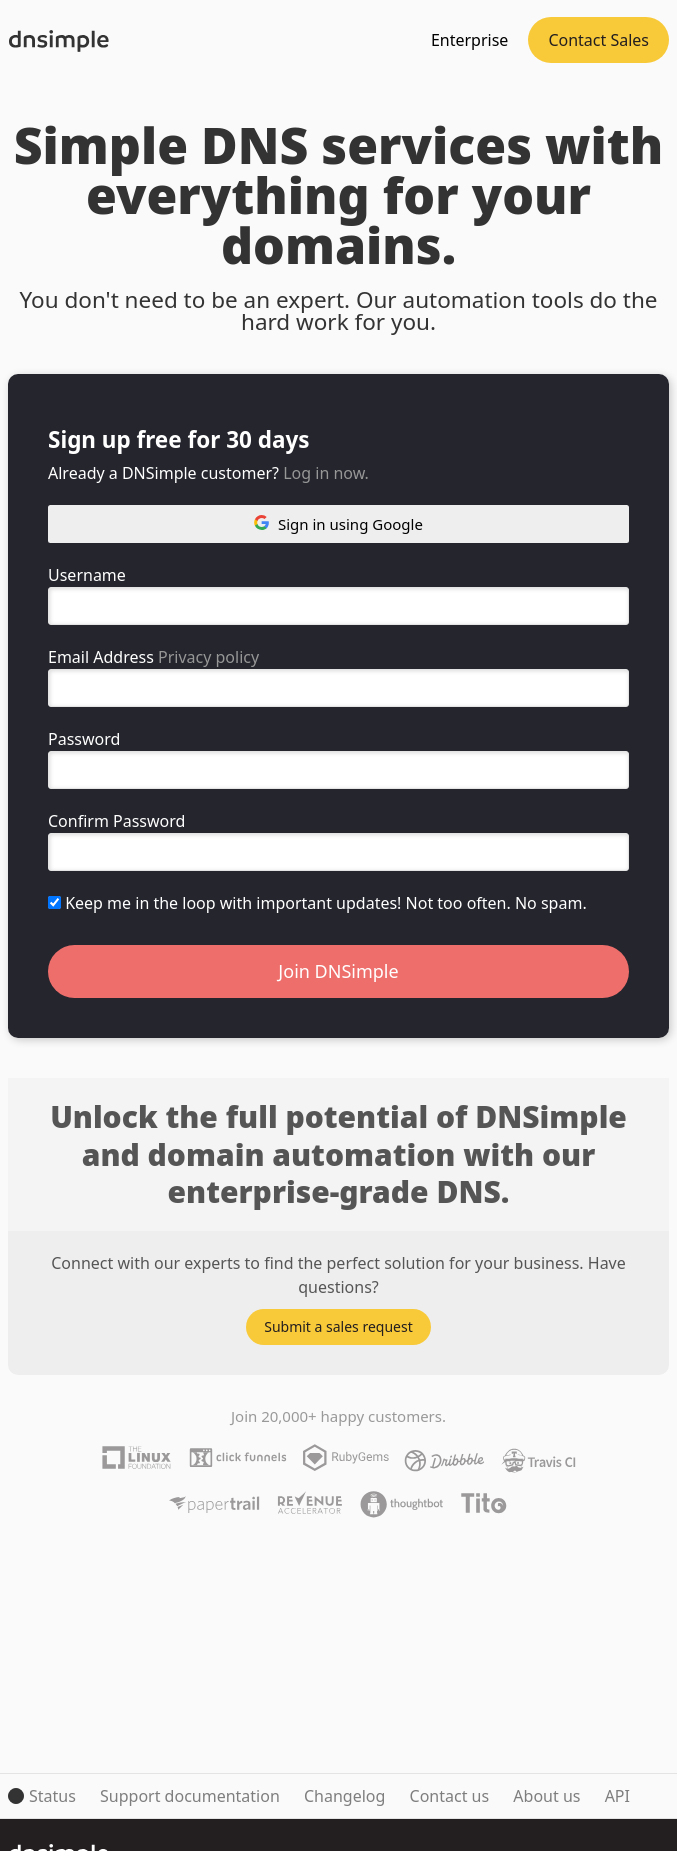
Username (87, 575)
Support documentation (190, 1796)
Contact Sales (598, 40)
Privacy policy (208, 657)
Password (84, 739)
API (617, 1796)
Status (52, 1796)
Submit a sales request (338, 1326)
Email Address (101, 657)
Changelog (344, 1796)
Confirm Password (116, 821)
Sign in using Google (338, 524)
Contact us (450, 1796)
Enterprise (469, 40)
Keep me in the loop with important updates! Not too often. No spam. (317, 903)
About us (546, 1796)
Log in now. (326, 473)
